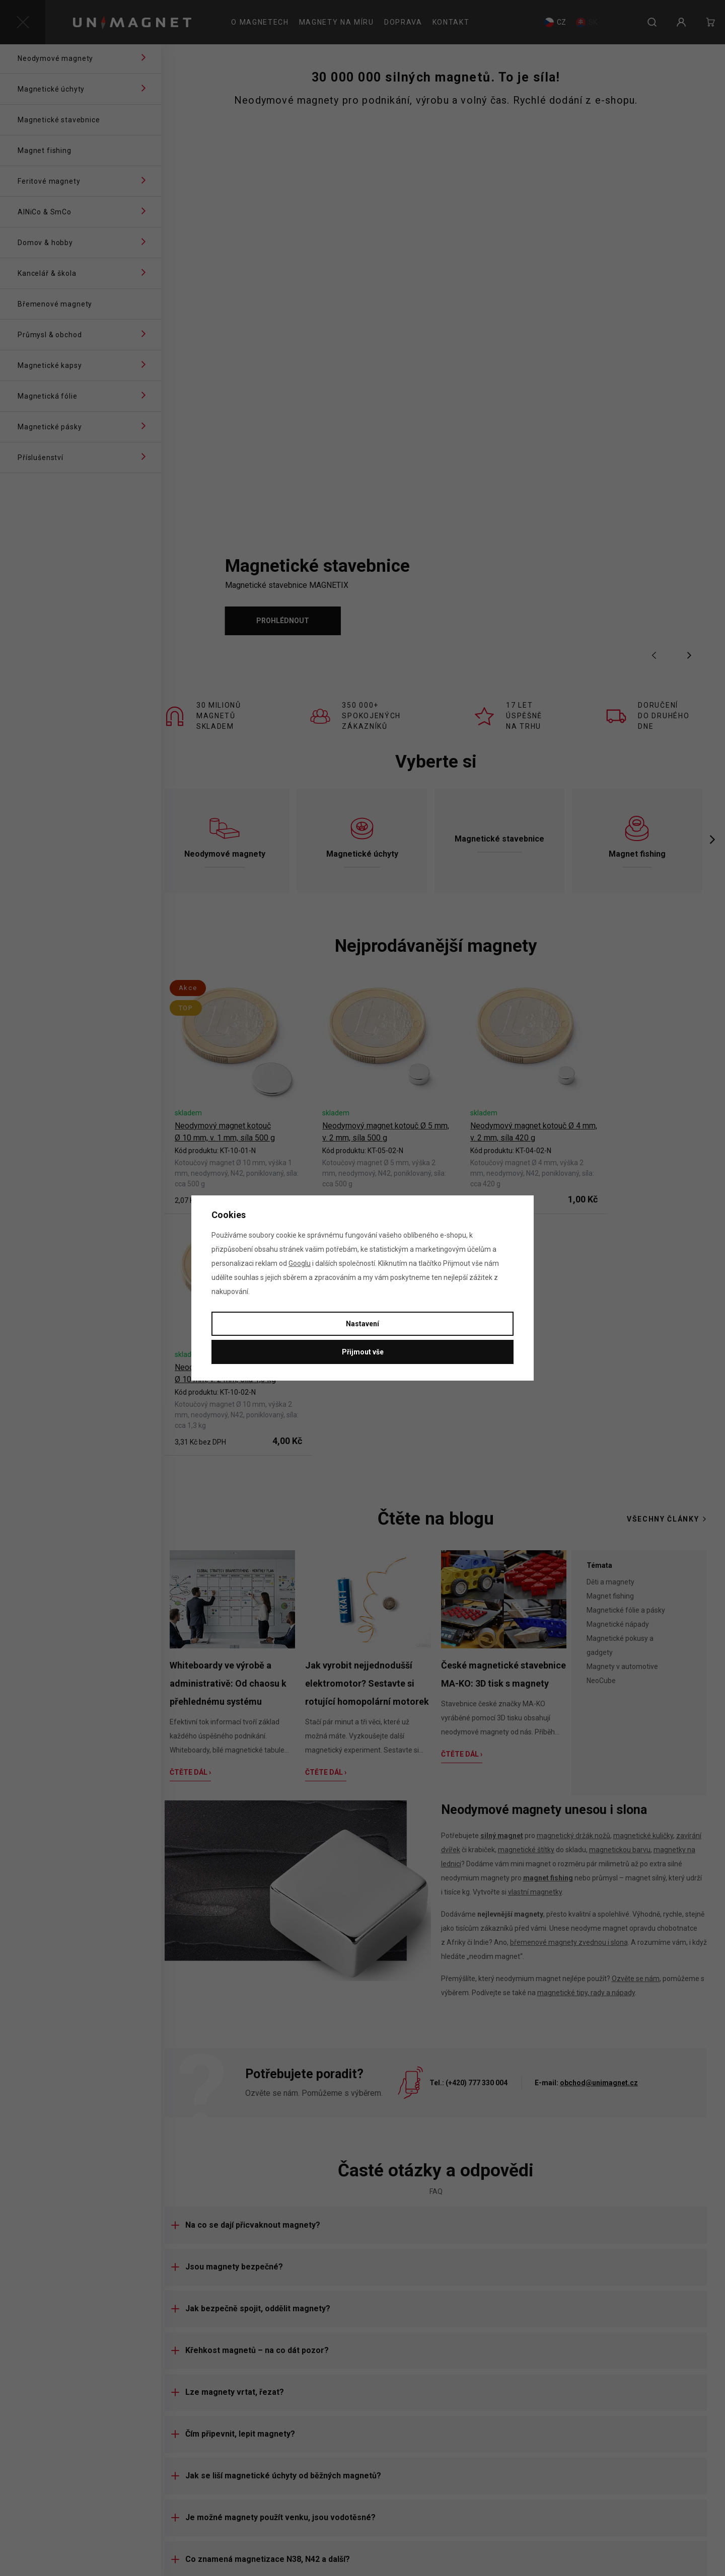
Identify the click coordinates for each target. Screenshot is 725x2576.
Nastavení (362, 1324)
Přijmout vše (363, 1352)
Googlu (299, 1263)
